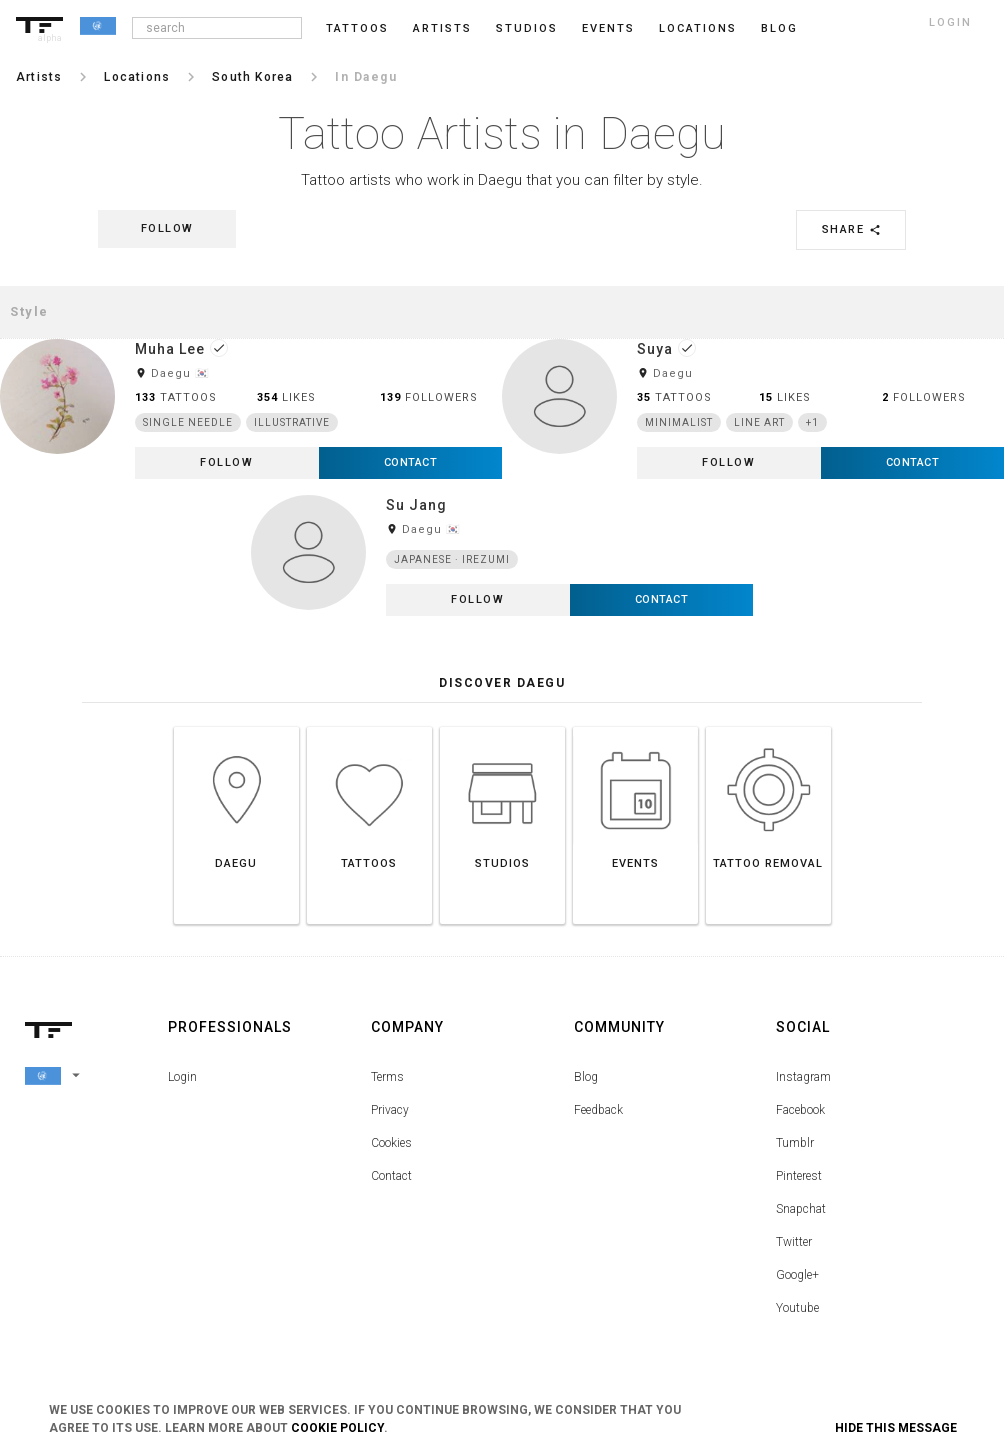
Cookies (391, 1143)
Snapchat (801, 1209)
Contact (391, 1176)
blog (779, 28)
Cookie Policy (337, 1428)
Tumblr (795, 1143)
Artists (442, 28)
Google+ (797, 1275)
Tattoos (357, 28)
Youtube (797, 1308)
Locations (698, 28)
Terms (387, 1077)
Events (608, 28)
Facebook (800, 1110)
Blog (586, 1077)
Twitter (794, 1242)
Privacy (390, 1110)
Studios (527, 28)
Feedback (598, 1110)
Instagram (803, 1077)
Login (182, 1077)
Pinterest (799, 1176)
